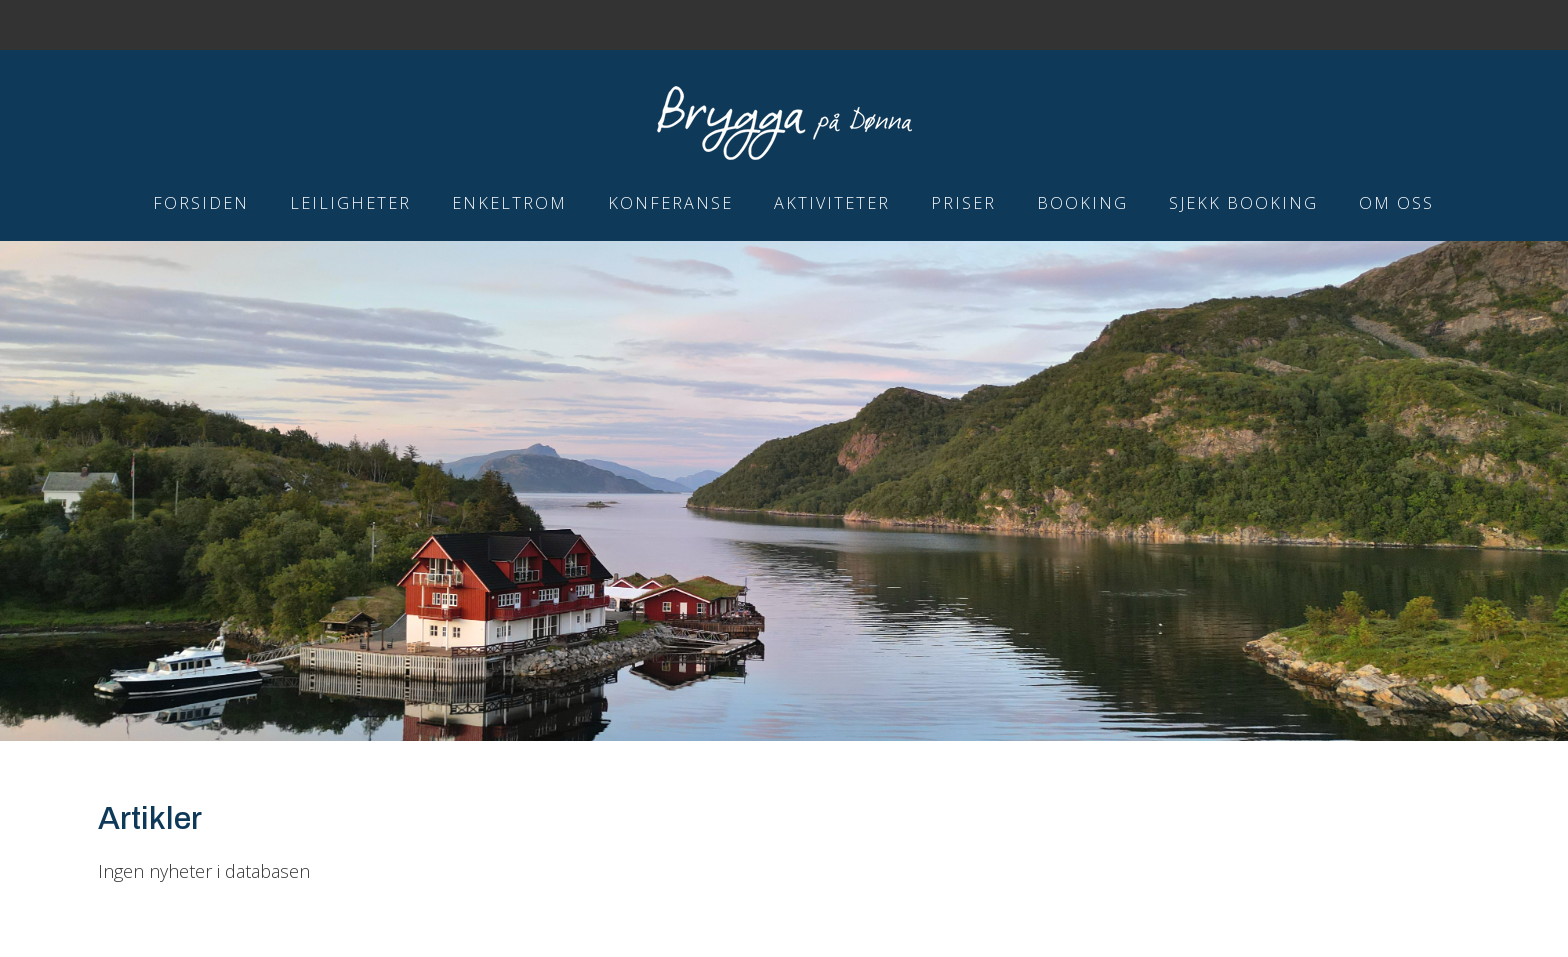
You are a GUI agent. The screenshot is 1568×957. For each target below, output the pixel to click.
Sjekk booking (1243, 203)
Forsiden (201, 203)
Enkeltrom (509, 203)
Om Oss (1396, 203)
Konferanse (670, 203)
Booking (1082, 203)
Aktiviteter (832, 203)
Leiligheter (350, 203)
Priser (963, 203)
